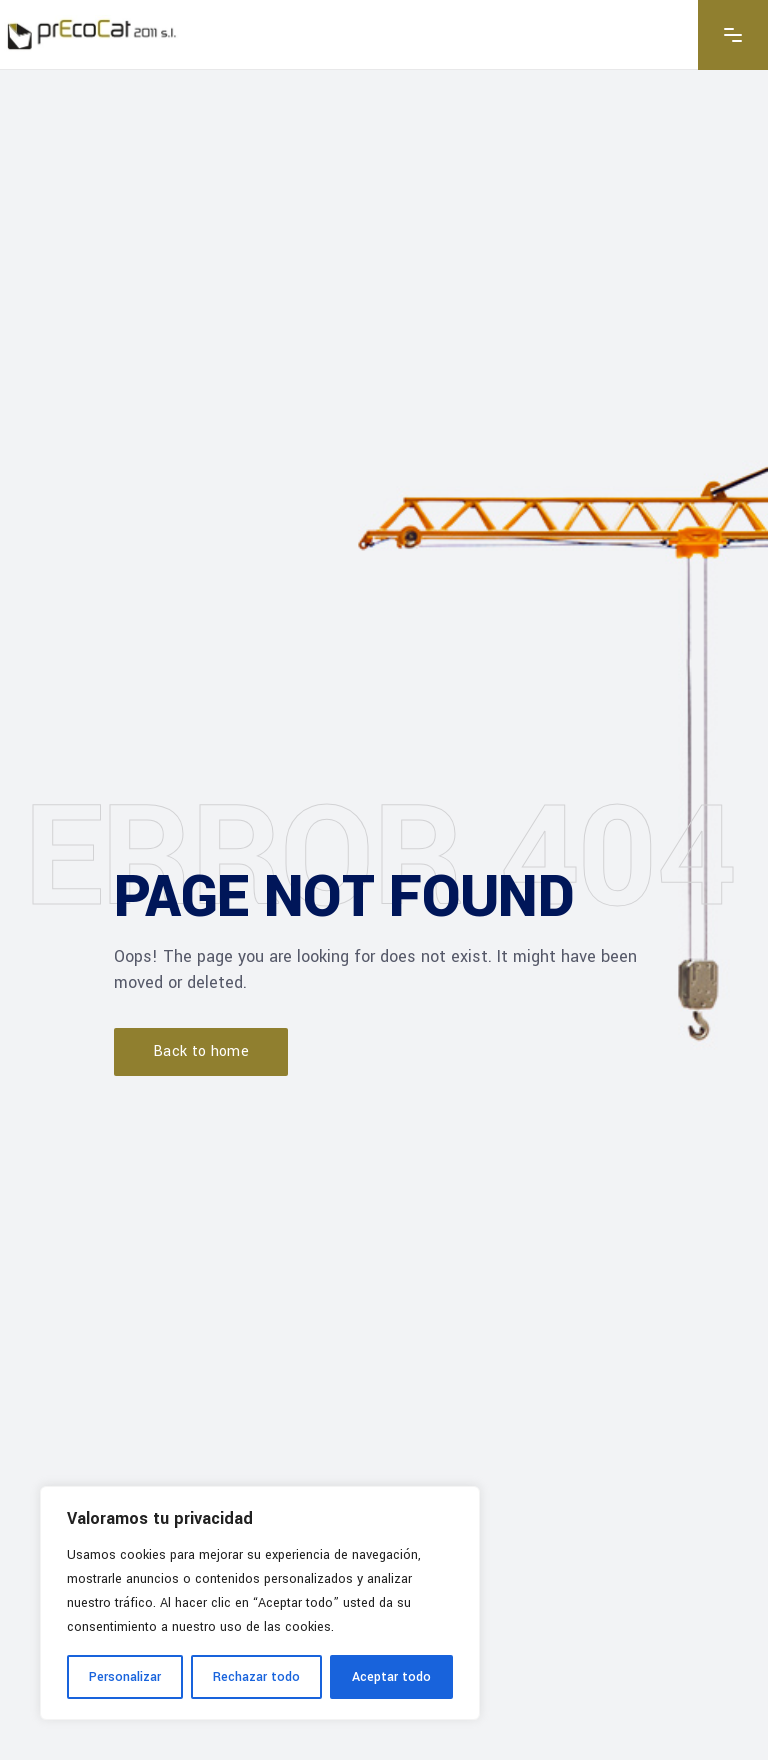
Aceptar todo (391, 1677)
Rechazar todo (256, 1677)
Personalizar (125, 1677)
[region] (260, 1603)
